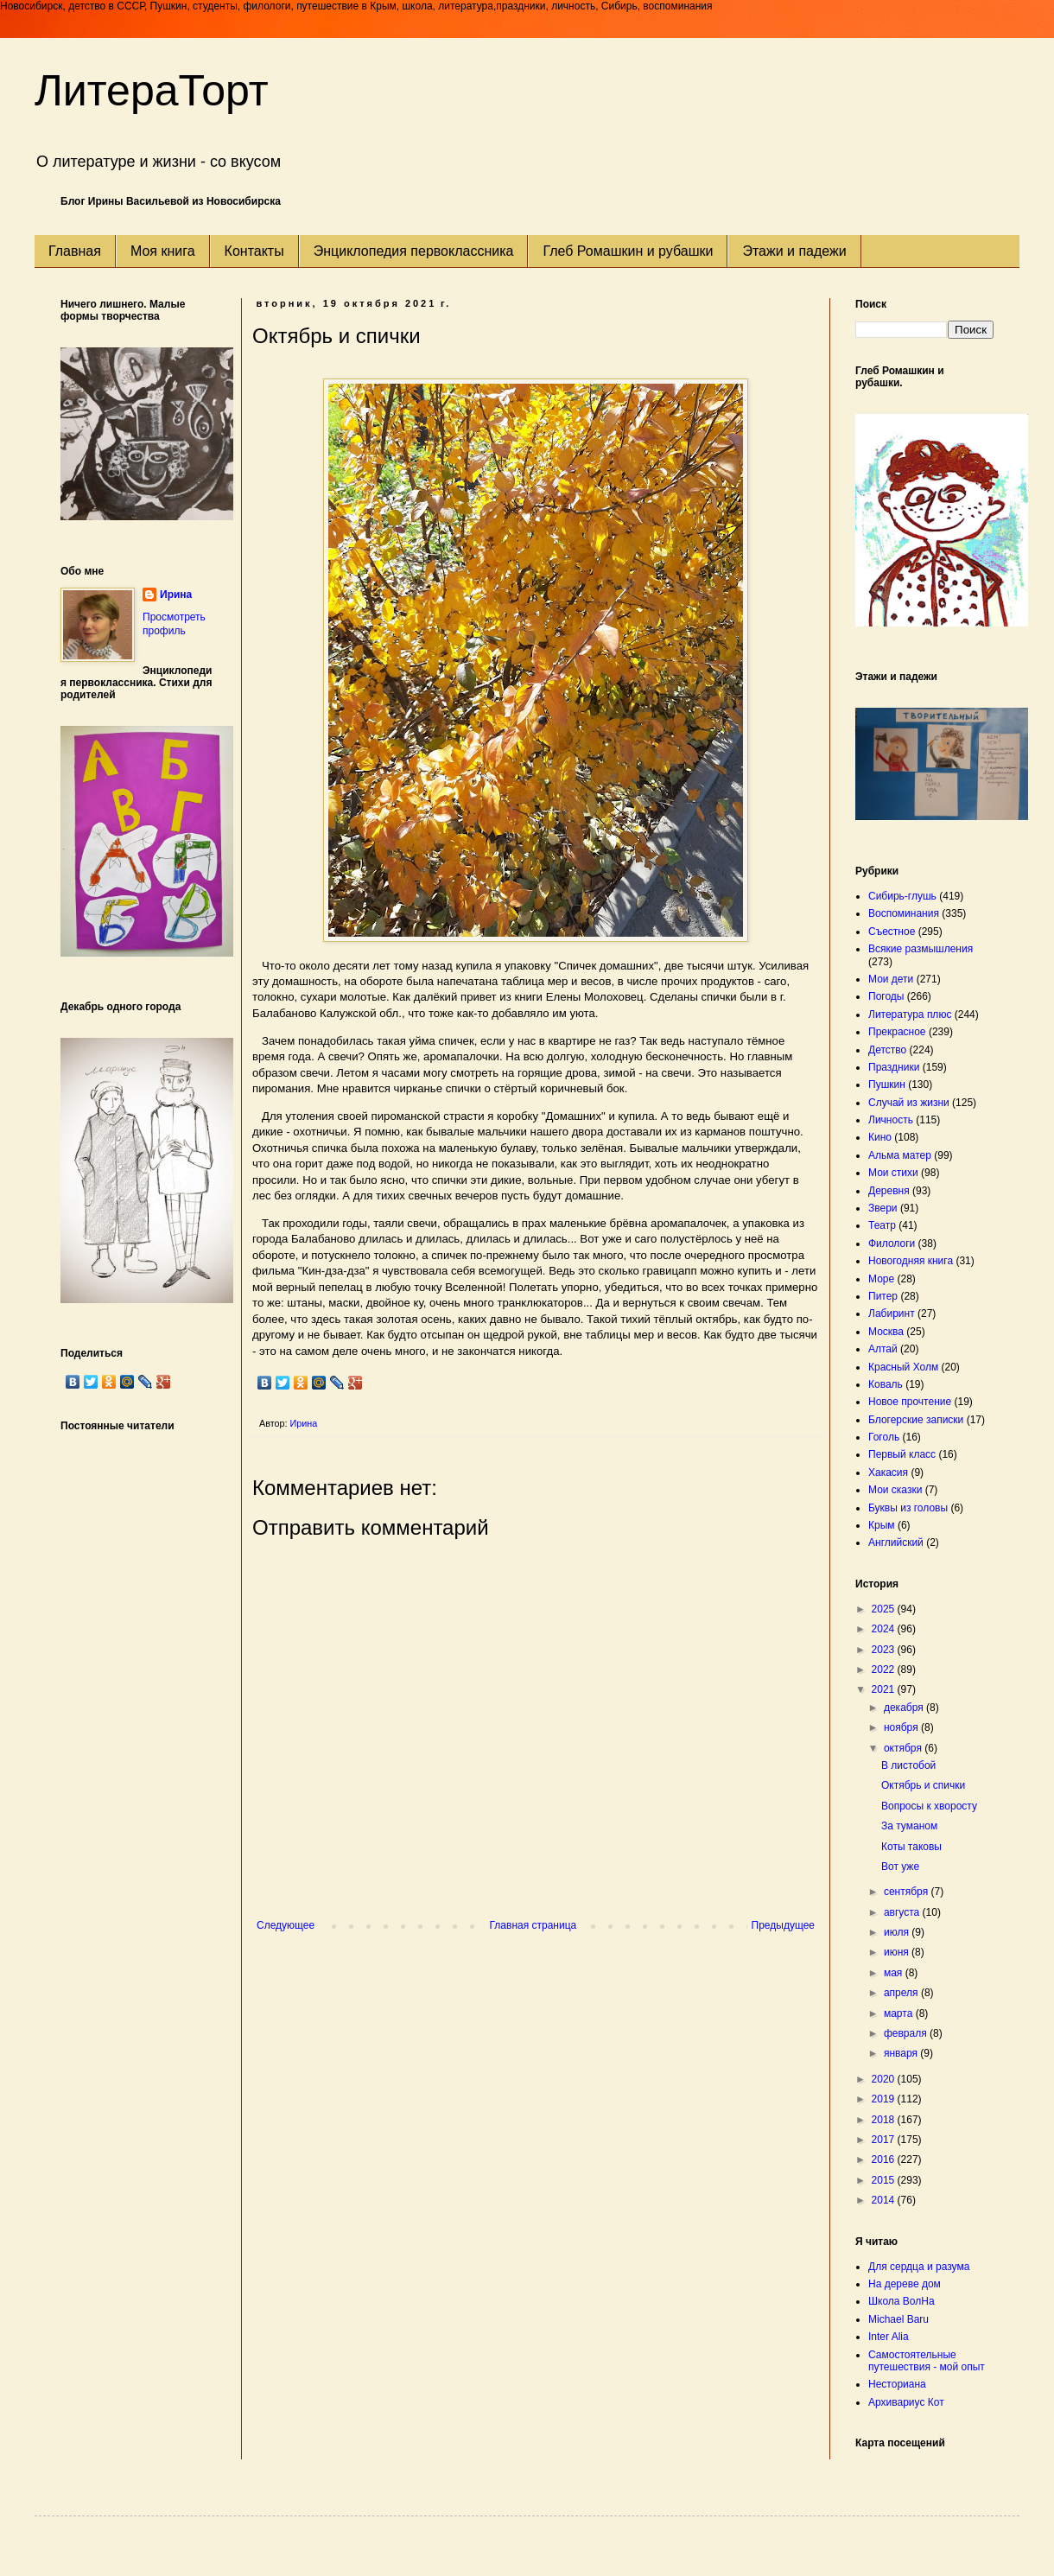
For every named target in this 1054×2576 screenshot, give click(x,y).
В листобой (908, 1765)
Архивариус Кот (906, 2402)
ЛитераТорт (152, 91)
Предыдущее (783, 1925)
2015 (885, 2180)
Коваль (885, 1384)
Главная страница (533, 1925)
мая (894, 1973)
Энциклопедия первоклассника (414, 251)
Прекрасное (897, 1032)
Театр (882, 1225)
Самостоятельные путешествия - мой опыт (926, 2361)
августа (903, 1912)
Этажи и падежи (794, 251)
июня (897, 1952)
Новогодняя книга (910, 1261)
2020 (885, 2079)
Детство (887, 1050)
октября (904, 1748)
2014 (885, 2200)
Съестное (891, 931)
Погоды (886, 996)
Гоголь (883, 1437)
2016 (885, 2159)
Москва (886, 1332)
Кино (880, 1137)
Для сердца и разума (918, 2267)
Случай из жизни (908, 1103)
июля (897, 1932)
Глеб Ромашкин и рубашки (628, 251)
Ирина (176, 594)
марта (900, 2013)
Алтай (883, 1349)
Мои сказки (895, 1490)
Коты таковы (911, 1847)
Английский (896, 1542)
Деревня (889, 1191)
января (902, 2053)
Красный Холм (903, 1367)
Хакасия (888, 1472)
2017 (885, 2140)
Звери (883, 1208)
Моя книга (162, 251)
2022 (885, 1669)
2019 (885, 2099)
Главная (74, 251)
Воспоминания (903, 913)
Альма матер (899, 1155)
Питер (883, 1296)
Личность (890, 1120)
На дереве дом (904, 2284)
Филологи (891, 1243)
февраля (907, 2033)
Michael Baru (898, 2319)
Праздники (893, 1067)
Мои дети (890, 979)
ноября (902, 1727)
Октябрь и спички (923, 1785)
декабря (905, 1707)
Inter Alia (888, 2337)
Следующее (285, 1925)
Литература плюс (909, 1014)
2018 (885, 2120)
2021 (885, 1689)
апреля (902, 1993)
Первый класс (902, 1454)
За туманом (909, 1826)
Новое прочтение (909, 1402)
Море (881, 1279)
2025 (885, 1609)
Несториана (897, 2384)
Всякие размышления (920, 949)
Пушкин (886, 1084)
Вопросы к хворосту (929, 1806)
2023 (885, 1650)
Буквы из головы (908, 1508)
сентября (907, 1892)
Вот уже (900, 1866)
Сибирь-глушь (902, 896)
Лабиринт (891, 1313)
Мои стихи (893, 1173)
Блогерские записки (915, 1420)
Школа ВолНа (901, 2301)
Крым (881, 1525)
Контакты (254, 251)
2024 (885, 1629)
